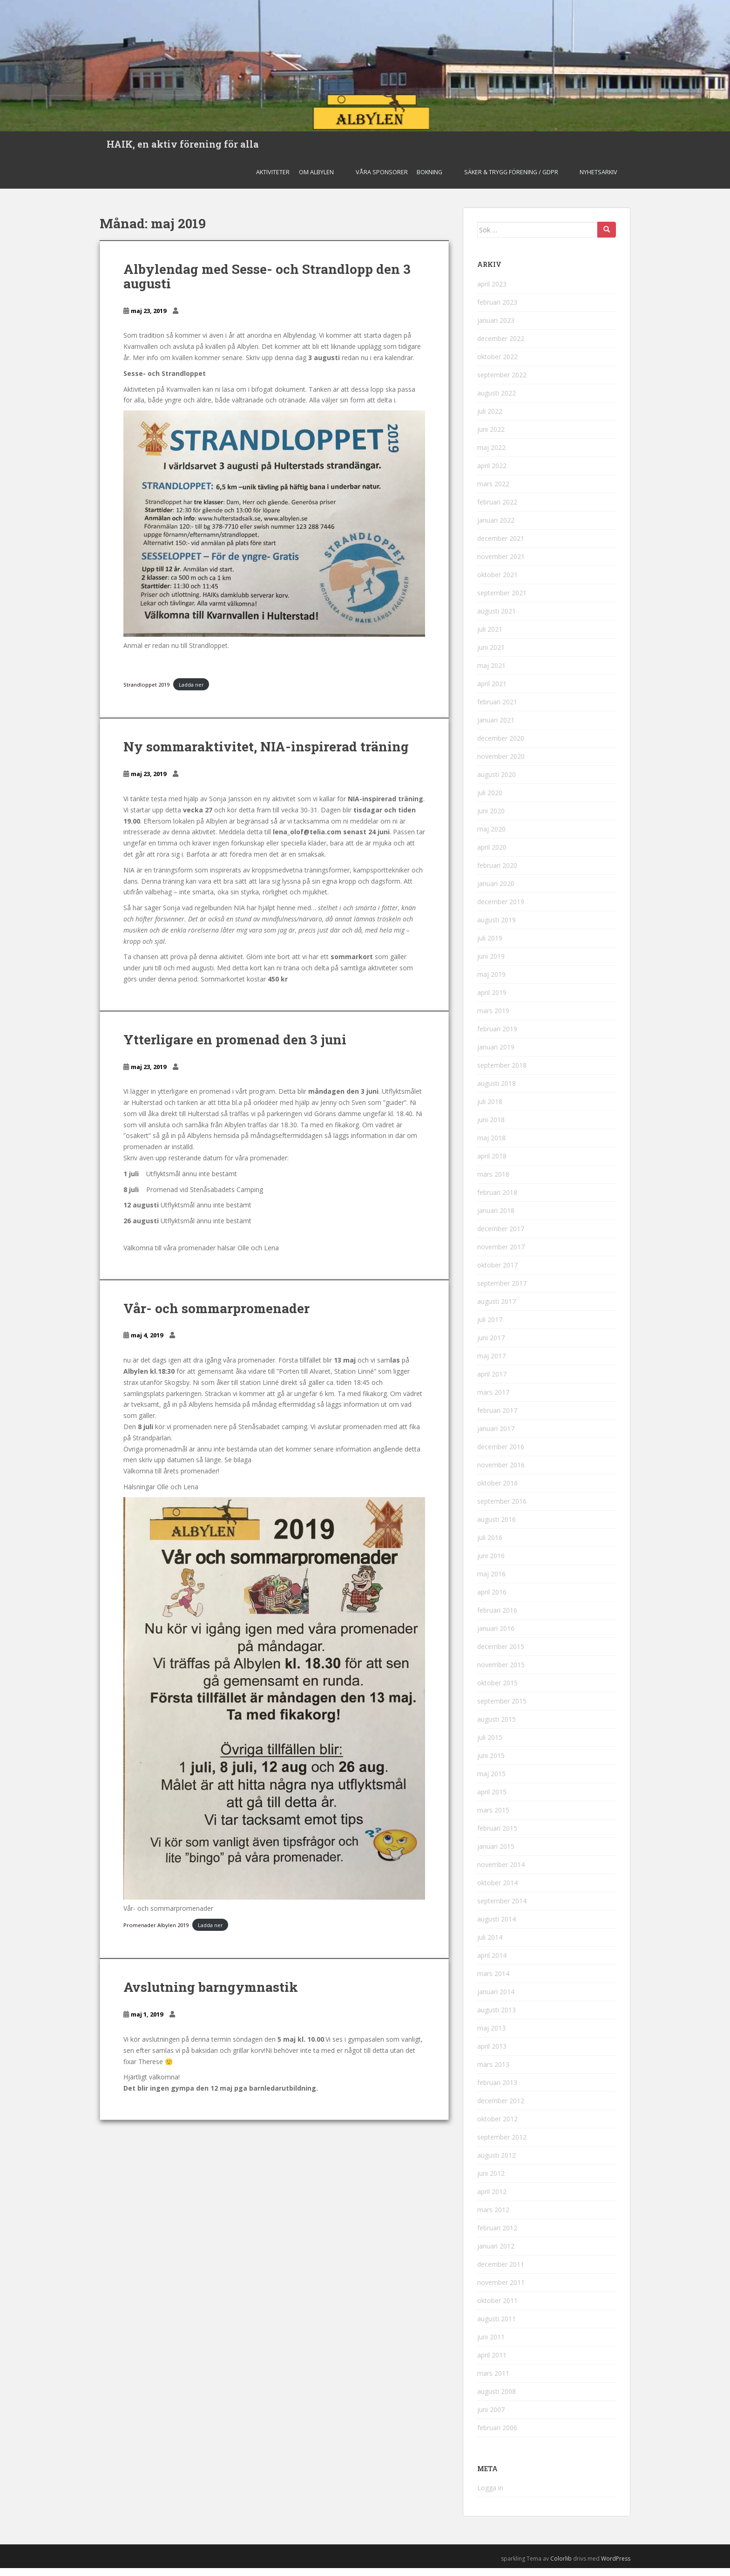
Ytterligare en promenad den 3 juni (234, 1047)
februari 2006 (497, 2435)
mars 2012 (493, 2217)
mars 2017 (493, 1400)
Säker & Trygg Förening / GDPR (511, 180)
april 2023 (492, 291)
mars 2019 (493, 1018)
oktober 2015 (497, 1690)
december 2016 (500, 1454)
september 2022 (502, 382)
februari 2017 (497, 1418)
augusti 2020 (496, 782)
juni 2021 (491, 655)
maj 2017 (491, 1363)
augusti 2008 (496, 2399)
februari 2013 (497, 2090)
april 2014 (492, 1963)
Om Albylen (316, 180)
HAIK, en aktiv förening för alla (183, 148)
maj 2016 (491, 1581)
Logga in (490, 2495)
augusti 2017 (496, 1309)
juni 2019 (491, 964)
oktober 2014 (497, 1890)
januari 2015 (495, 1854)
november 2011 (501, 2290)
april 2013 (492, 2054)
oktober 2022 (497, 364)
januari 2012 (495, 2253)
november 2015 (501, 1672)
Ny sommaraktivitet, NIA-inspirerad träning (266, 754)
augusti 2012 (496, 2163)
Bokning (429, 180)
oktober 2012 (497, 2126)
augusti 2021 (496, 618)
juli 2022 (489, 419)
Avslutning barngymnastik (210, 1995)
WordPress (615, 2566)
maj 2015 (491, 1781)
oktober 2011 (497, 2308)
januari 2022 (495, 528)
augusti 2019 (496, 927)
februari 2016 (497, 1618)
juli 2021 (489, 637)
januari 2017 (495, 1436)
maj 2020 (491, 836)
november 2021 (501, 564)
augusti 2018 (496, 1091)
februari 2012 (497, 2235)
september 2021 (502, 600)
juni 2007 (491, 2417)
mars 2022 (493, 491)
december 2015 (500, 1654)
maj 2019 (491, 982)
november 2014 (501, 1872)
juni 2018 (491, 1127)
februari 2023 (497, 310)
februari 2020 (497, 873)
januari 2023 (495, 328)
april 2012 (492, 2199)
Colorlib (561, 2566)
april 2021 (492, 691)
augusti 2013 (496, 2017)
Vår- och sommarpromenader (216, 1316)
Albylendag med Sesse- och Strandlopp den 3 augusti (267, 284)
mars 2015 (493, 1817)
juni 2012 (491, 2181)
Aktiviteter (273, 180)
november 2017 (501, 1254)
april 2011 (492, 2362)
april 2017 (492, 1381)
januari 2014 (495, 1999)
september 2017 (502, 1291)
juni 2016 (491, 1563)
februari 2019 (497, 1036)
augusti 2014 (496, 1926)
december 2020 (500, 746)
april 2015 (492, 1799)
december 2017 (500, 1236)
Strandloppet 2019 (146, 692)
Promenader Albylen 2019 (156, 1932)
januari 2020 (495, 891)
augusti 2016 (496, 1527)
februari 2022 (497, 509)
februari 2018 (497, 1200)
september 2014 (502, 1908)
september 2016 (502, 1509)
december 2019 (500, 909)
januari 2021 (495, 727)
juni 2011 (491, 2344)
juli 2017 (489, 1327)
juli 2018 (489, 1109)
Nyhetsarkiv (598, 180)
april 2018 (492, 1163)
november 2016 (501, 1472)
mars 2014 (493, 1981)
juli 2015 (489, 1745)
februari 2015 (497, 1836)
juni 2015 (491, 1763)
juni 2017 (491, 1345)
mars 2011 (493, 2381)
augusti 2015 (496, 1727)
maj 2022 (491, 455)
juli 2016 (489, 1545)
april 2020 (492, 855)
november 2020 (501, 764)
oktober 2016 (497, 1490)
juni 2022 (491, 437)
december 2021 (500, 546)
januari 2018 (495, 1218)
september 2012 (502, 2144)
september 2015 (502, 1708)
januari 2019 (495, 1054)
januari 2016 (495, 1636)
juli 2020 (489, 800)
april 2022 (492, 473)
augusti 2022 (496, 400)
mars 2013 (493, 2072)
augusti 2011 (496, 2326)
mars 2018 (493, 1182)
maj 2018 (491, 1145)
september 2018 (502, 1073)
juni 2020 (491, 818)
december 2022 (500, 346)
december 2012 (500, 2108)
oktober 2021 (497, 582)
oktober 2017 (497, 1272)
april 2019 (492, 1000)
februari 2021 (497, 709)
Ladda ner (191, 692)
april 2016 (492, 1599)
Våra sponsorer (382, 180)
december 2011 (500, 2272)
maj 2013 (491, 2035)
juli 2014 (489, 1945)
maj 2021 (491, 673)
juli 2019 (489, 945)
